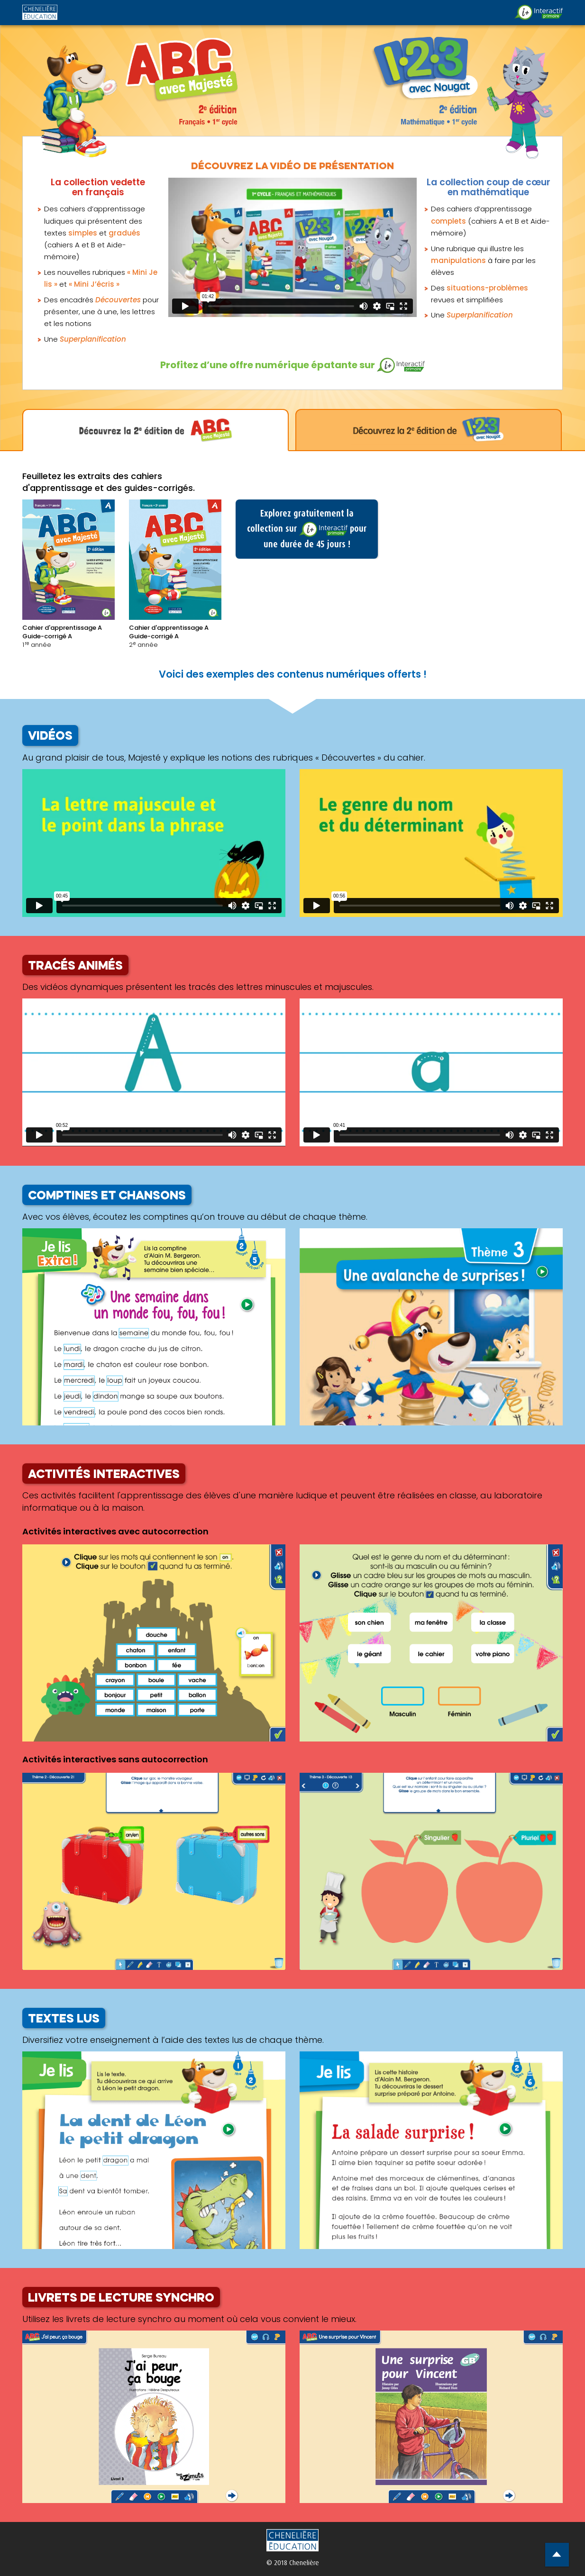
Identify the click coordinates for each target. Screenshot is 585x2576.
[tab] (155, 430)
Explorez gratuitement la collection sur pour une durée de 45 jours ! (306, 529)
